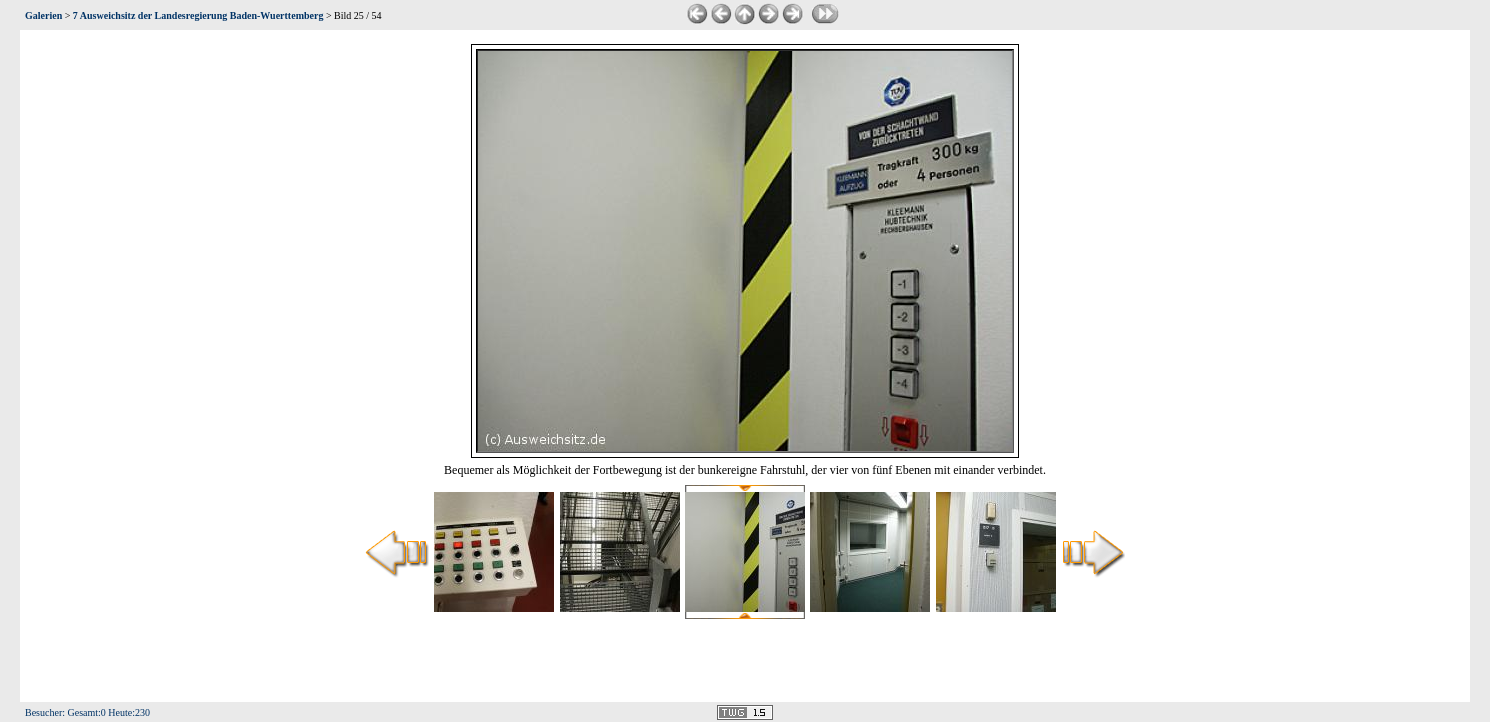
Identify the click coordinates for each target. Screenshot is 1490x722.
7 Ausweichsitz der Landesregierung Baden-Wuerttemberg (198, 15)
